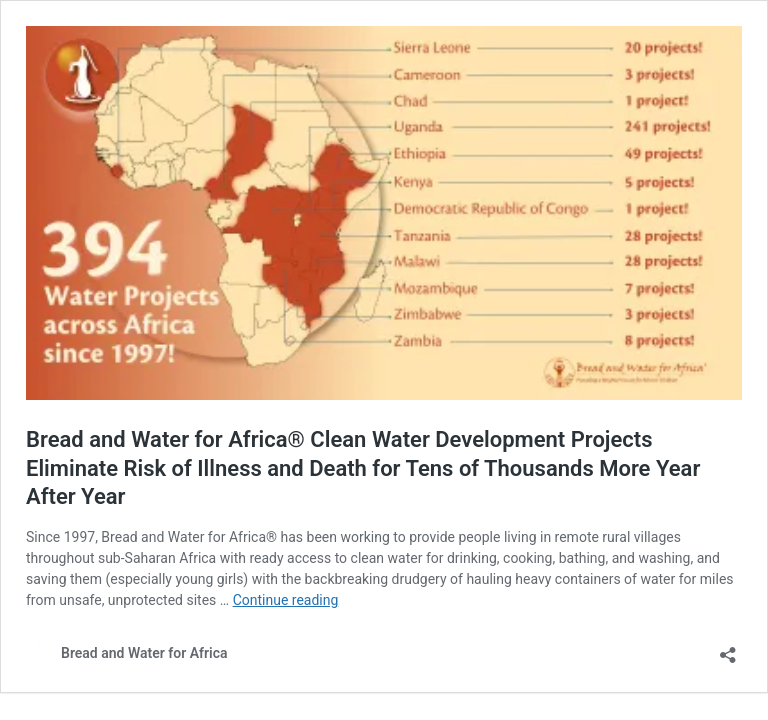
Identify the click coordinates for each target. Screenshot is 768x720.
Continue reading (286, 600)
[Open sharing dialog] (728, 648)
